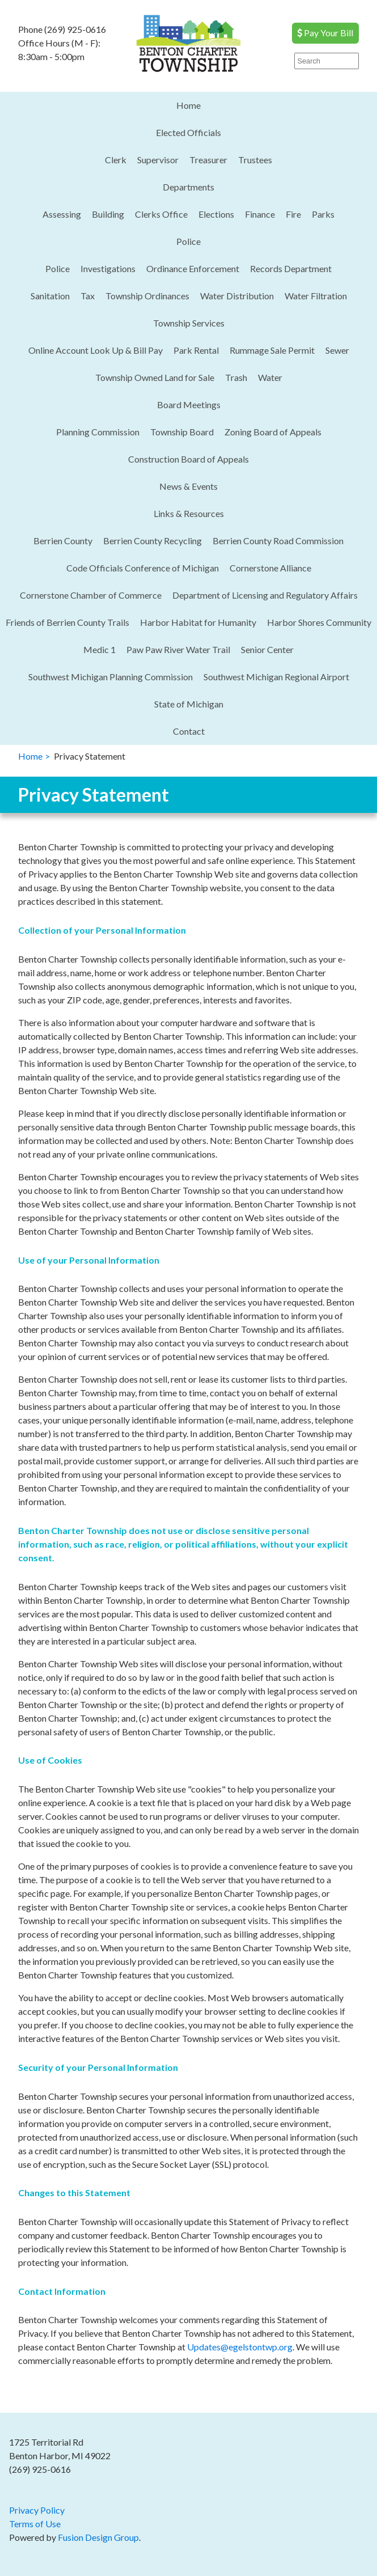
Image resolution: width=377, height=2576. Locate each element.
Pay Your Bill (325, 32)
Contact (189, 731)
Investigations (108, 268)
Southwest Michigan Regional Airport (276, 676)
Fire (293, 214)
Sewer (337, 350)
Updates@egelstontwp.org (240, 2346)
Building (108, 214)
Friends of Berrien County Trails (67, 622)
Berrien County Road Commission (278, 540)
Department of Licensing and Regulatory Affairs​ (265, 595)
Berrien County (62, 540)
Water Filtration (316, 295)
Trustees (255, 159)
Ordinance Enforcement (192, 268)
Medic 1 (99, 649)
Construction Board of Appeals (188, 459)
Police (188, 241)
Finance (260, 214)
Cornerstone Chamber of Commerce (91, 595)
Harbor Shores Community (319, 622)
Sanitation (50, 295)
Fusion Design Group (98, 2537)
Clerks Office (161, 214)
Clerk (115, 159)
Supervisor (158, 159)
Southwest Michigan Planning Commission (110, 676)
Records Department (291, 268)
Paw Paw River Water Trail (178, 649)
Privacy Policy (37, 2510)
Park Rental (196, 350)
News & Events (188, 486)
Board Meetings (189, 404)
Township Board (182, 431)
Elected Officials (188, 132)
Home (188, 105)
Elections (216, 214)
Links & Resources (189, 513)
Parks (323, 214)
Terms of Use (35, 2523)
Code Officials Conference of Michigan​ (142, 567)
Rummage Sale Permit (272, 350)
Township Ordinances (147, 295)
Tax (88, 295)
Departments (188, 186)
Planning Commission (97, 431)
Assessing (62, 214)
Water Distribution (237, 295)
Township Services (188, 322)
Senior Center (267, 649)
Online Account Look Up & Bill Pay (95, 350)
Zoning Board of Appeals (272, 431)
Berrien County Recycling (152, 540)
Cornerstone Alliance (270, 567)
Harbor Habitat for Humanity (198, 622)
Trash (236, 377)
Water (270, 377)
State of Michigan (188, 703)
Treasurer (208, 159)
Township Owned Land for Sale (154, 377)
